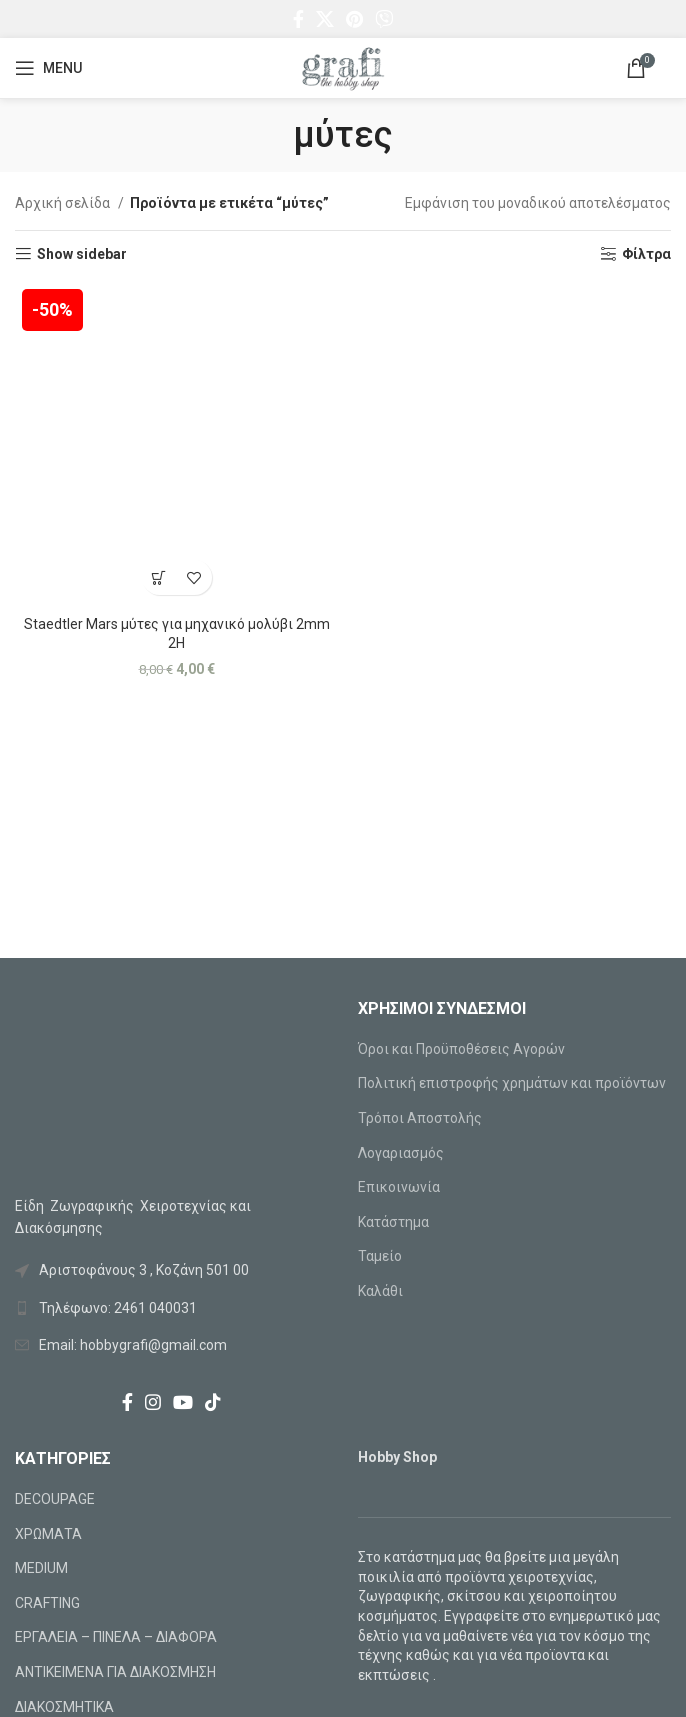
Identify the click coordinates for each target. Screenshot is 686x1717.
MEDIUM (41, 1568)
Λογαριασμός (401, 1153)
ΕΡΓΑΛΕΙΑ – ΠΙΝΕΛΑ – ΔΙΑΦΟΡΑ (116, 1637)
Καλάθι (380, 1291)
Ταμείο (380, 1256)
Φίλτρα (646, 254)
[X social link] (325, 19)
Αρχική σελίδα (64, 203)
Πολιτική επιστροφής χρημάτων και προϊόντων (512, 1083)
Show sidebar (82, 254)
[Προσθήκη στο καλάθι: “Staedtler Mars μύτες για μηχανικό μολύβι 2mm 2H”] (159, 577)
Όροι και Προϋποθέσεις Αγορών (461, 1049)
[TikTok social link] (213, 1402)
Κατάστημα (393, 1222)
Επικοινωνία (399, 1187)
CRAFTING (47, 1603)
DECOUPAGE (55, 1499)
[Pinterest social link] (354, 19)
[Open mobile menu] (48, 68)
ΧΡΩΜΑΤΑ (48, 1534)
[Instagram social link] (153, 1402)
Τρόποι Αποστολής (420, 1118)
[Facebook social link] (298, 19)
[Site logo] (343, 67)
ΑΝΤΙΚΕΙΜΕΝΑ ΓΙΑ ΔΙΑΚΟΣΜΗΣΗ (115, 1672)
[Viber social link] (384, 19)
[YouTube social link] (183, 1402)
